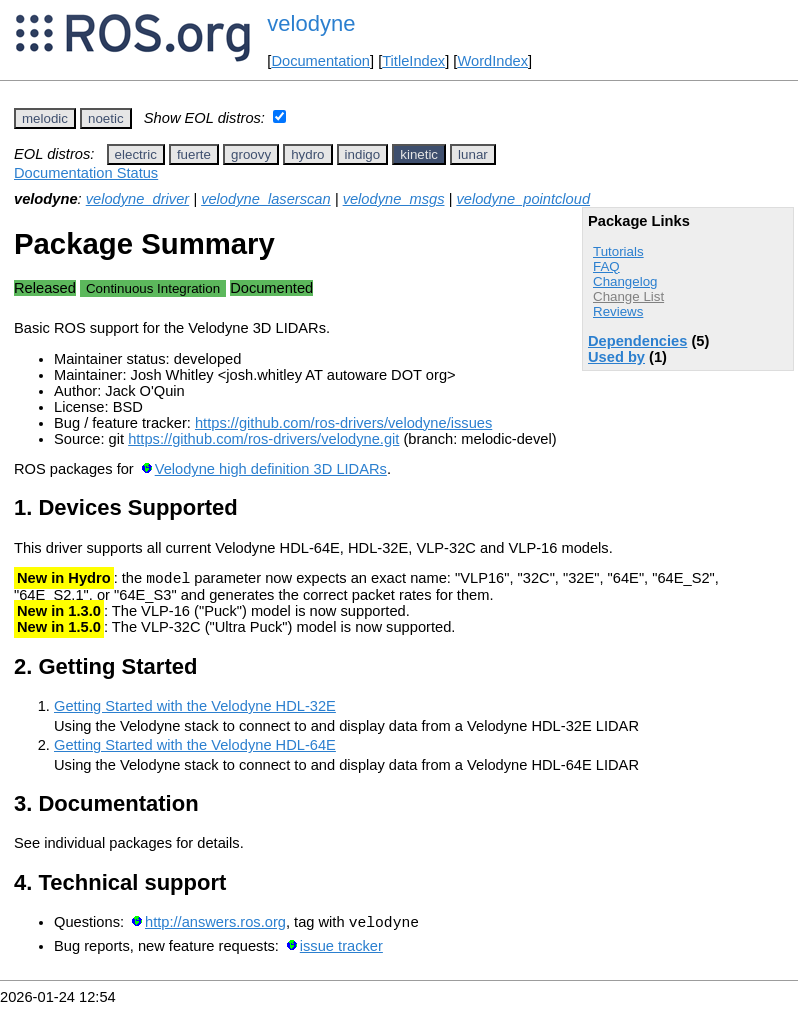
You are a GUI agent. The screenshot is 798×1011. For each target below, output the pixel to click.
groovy (251, 154)
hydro (307, 154)
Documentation (320, 61)
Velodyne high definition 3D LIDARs (271, 469)
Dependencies (637, 341)
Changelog (625, 281)
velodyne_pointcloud (523, 199)
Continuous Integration (153, 288)
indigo (363, 154)
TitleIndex (413, 61)
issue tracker (341, 952)
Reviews (618, 311)
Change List (628, 296)
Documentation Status (86, 173)
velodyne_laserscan (266, 199)
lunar (473, 154)
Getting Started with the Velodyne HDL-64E (195, 748)
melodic (45, 118)
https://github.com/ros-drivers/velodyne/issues (343, 423)
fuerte (194, 154)
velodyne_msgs (394, 199)
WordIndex (492, 61)
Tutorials (618, 251)
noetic (106, 118)
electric (136, 154)
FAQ (606, 266)
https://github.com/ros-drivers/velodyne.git (263, 439)
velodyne (311, 23)
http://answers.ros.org (215, 928)
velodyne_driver (137, 199)
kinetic (419, 154)
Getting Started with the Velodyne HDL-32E (195, 709)
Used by (616, 357)
